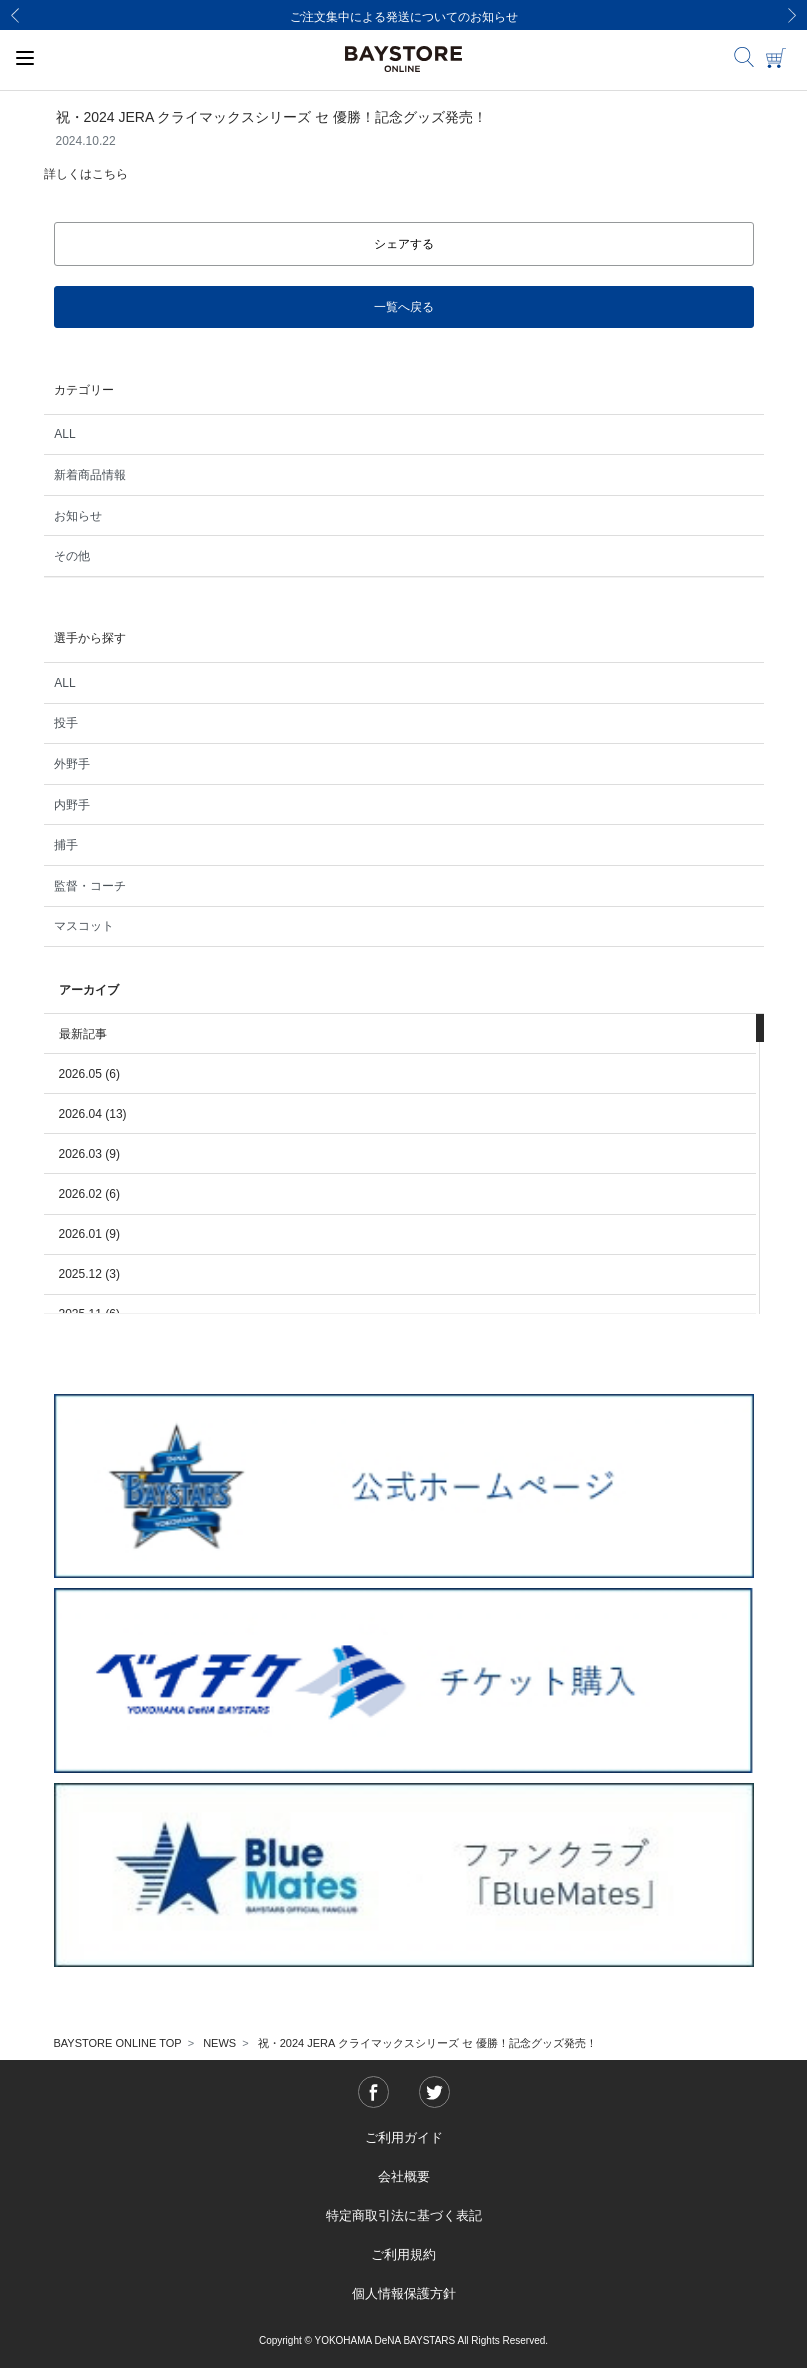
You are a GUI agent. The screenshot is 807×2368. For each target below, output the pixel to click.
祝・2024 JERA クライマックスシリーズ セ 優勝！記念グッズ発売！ (427, 2043)
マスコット (84, 926)
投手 (66, 723)
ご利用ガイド (404, 2137)
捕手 (66, 845)
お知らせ (78, 516)
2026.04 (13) (93, 1114)
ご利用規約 (403, 2254)
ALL (64, 434)
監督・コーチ (90, 886)
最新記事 (83, 1034)
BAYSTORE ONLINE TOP (118, 2043)
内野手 (72, 805)
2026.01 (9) (89, 1234)
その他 (72, 556)
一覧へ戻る (404, 307)
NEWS (219, 2043)
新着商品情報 (90, 475)
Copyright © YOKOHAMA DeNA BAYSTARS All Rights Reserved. (403, 2340)
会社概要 (404, 2176)
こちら (110, 174)
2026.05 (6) (89, 1074)
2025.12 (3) (89, 1274)
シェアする (404, 244)
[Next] (792, 15)
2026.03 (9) (89, 1154)
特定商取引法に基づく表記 (404, 2215)
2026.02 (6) (89, 1194)
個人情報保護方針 (404, 2293)
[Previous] (15, 15)
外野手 (72, 764)
